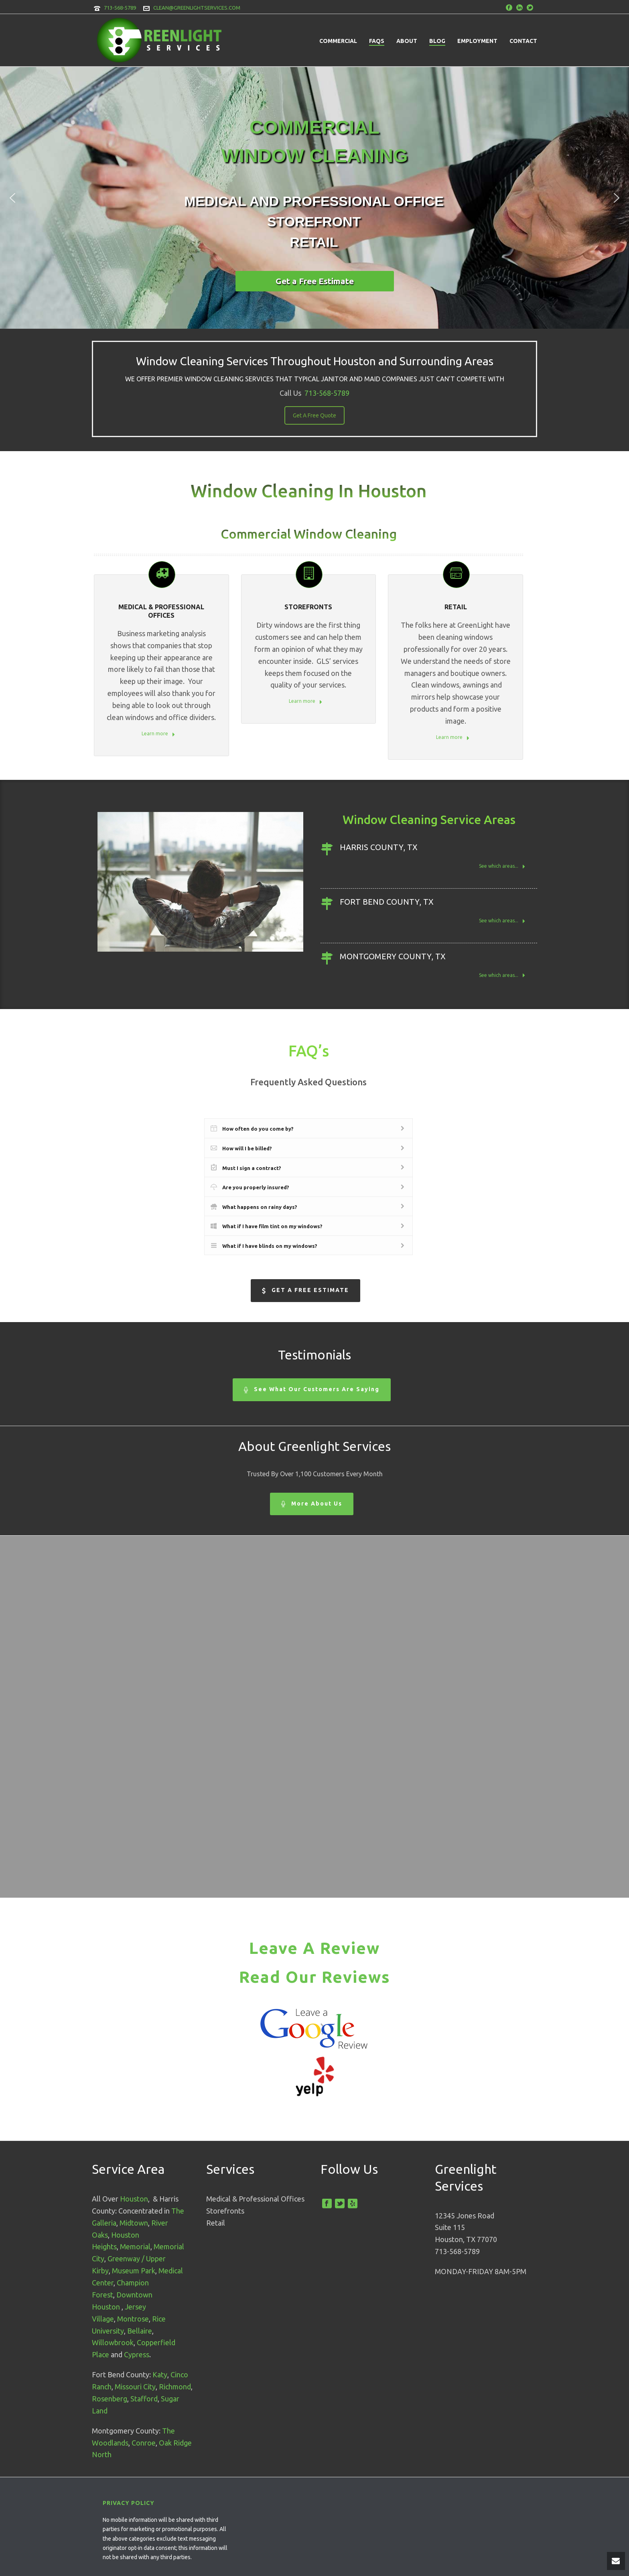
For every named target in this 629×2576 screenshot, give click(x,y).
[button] (12, 197)
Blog (437, 41)
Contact (523, 41)
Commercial (338, 41)
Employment (477, 41)
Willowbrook (113, 2342)
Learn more (158, 734)
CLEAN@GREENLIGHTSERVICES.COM (196, 7)
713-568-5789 (120, 7)
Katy (159, 2374)
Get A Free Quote (314, 415)
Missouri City (135, 2387)
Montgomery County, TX (393, 956)
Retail (455, 606)
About (406, 41)
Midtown (134, 2223)
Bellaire (139, 2331)
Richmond (175, 2387)
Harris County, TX (379, 847)
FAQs (376, 41)
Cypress (136, 2354)
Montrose (133, 2319)
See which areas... (502, 866)
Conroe (144, 2443)
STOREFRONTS (308, 606)
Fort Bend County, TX (387, 901)
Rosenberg (109, 2399)
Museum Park (133, 2271)
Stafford (144, 2399)
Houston (134, 2199)
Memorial (135, 2246)
